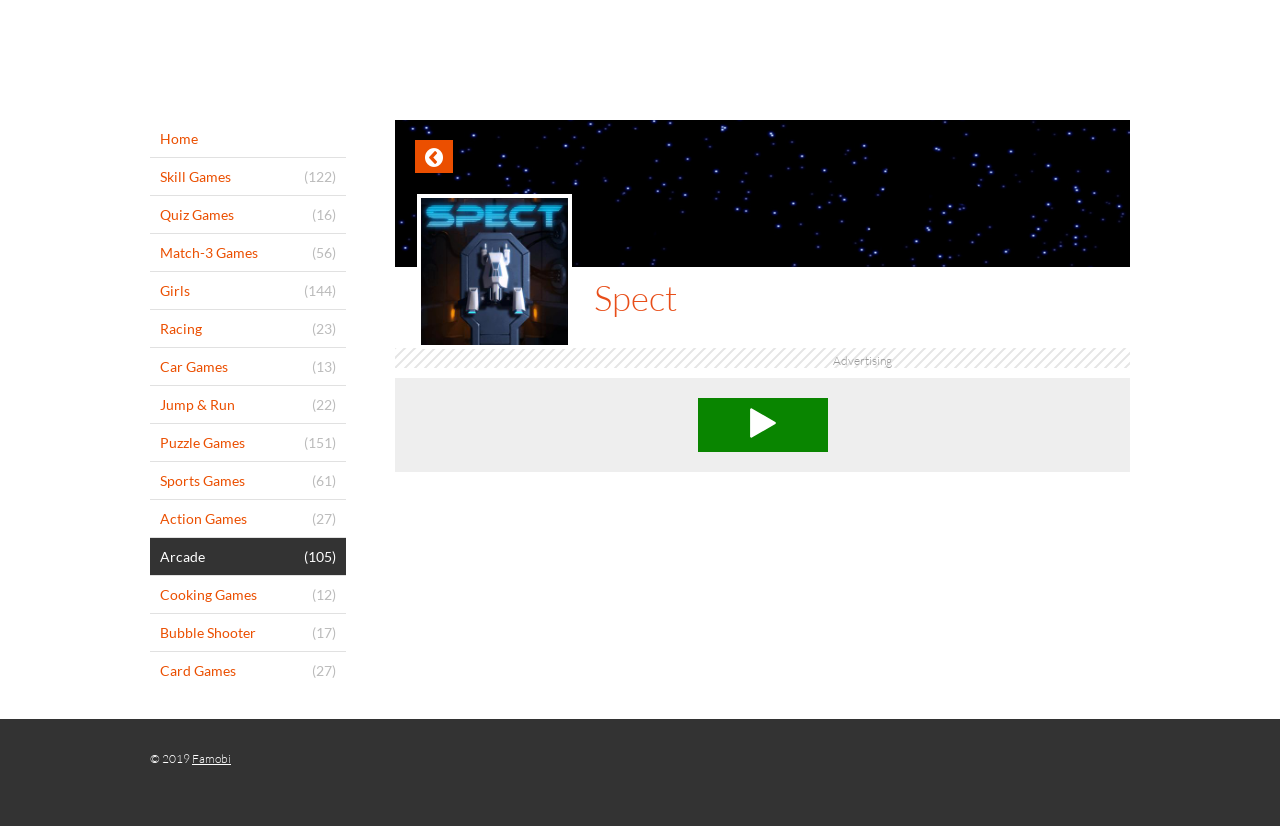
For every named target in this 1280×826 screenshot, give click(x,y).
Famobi (211, 758)
